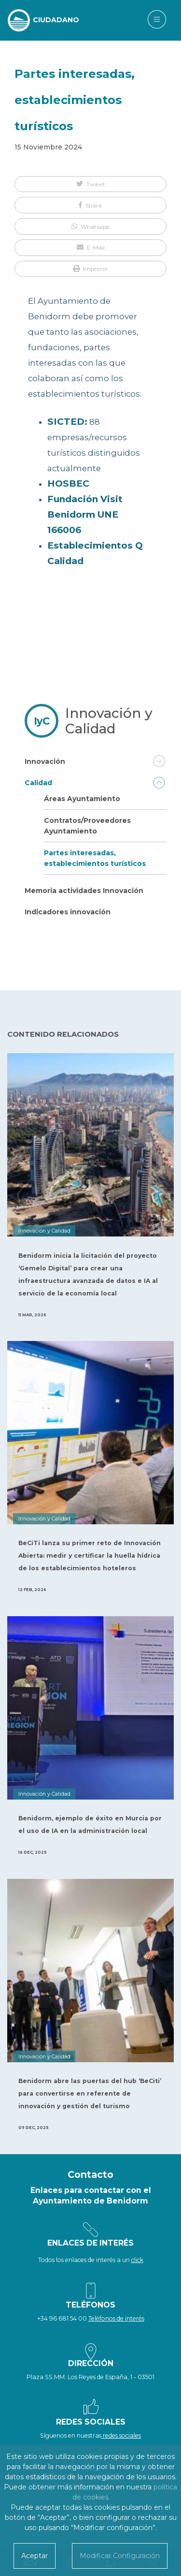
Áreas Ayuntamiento (82, 798)
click (137, 2259)
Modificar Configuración (120, 2555)
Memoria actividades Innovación (84, 890)
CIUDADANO (56, 19)
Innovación (45, 761)
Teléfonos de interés (116, 2318)
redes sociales (121, 2435)
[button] (90, 184)
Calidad (38, 782)
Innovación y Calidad (109, 721)
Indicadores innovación (68, 912)
